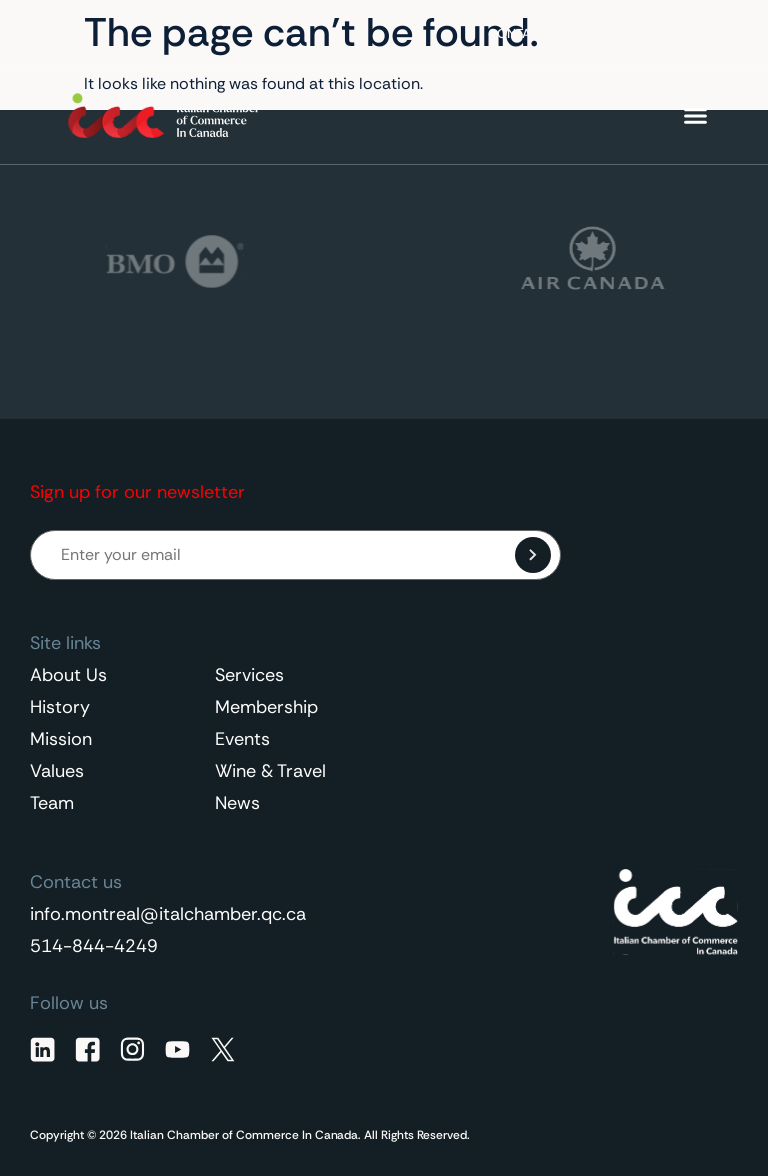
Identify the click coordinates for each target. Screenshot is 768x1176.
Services (249, 675)
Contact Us (527, 33)
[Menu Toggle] (695, 115)
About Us (68, 675)
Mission (61, 739)
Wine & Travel (270, 771)
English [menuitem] (646, 33)
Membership (266, 707)
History (60, 707)
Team (52, 803)
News (237, 803)
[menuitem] (657, 33)
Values (57, 771)
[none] (657, 33)
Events (242, 739)
